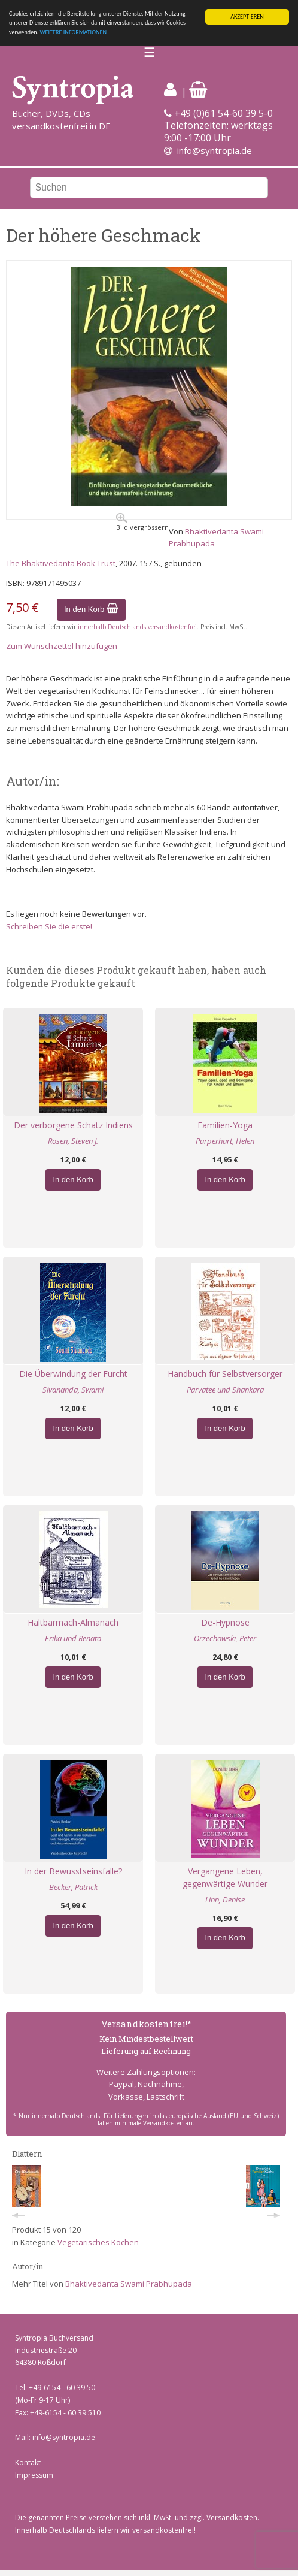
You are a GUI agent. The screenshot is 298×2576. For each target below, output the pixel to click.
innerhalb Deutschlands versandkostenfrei (137, 627)
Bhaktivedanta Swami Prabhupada (128, 2283)
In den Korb (91, 609)
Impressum (34, 2475)
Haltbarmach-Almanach (73, 1622)
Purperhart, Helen (225, 1141)
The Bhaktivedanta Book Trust (60, 563)
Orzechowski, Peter (225, 1638)
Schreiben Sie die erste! (49, 926)
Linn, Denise (225, 1899)
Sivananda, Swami (73, 1389)
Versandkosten (231, 2517)
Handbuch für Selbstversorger (225, 1373)
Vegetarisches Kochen (98, 2242)
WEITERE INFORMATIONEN (73, 32)
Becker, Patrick (73, 1887)
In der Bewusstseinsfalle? (73, 1871)
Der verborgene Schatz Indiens (73, 1125)
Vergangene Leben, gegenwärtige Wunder (225, 1877)
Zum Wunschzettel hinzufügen (61, 646)
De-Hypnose (225, 1622)
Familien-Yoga (225, 1125)
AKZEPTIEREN (247, 16)
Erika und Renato (73, 1638)
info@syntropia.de (214, 150)
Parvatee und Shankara (225, 1389)
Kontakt (28, 2462)
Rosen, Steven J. (73, 1141)
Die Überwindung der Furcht (73, 1373)
